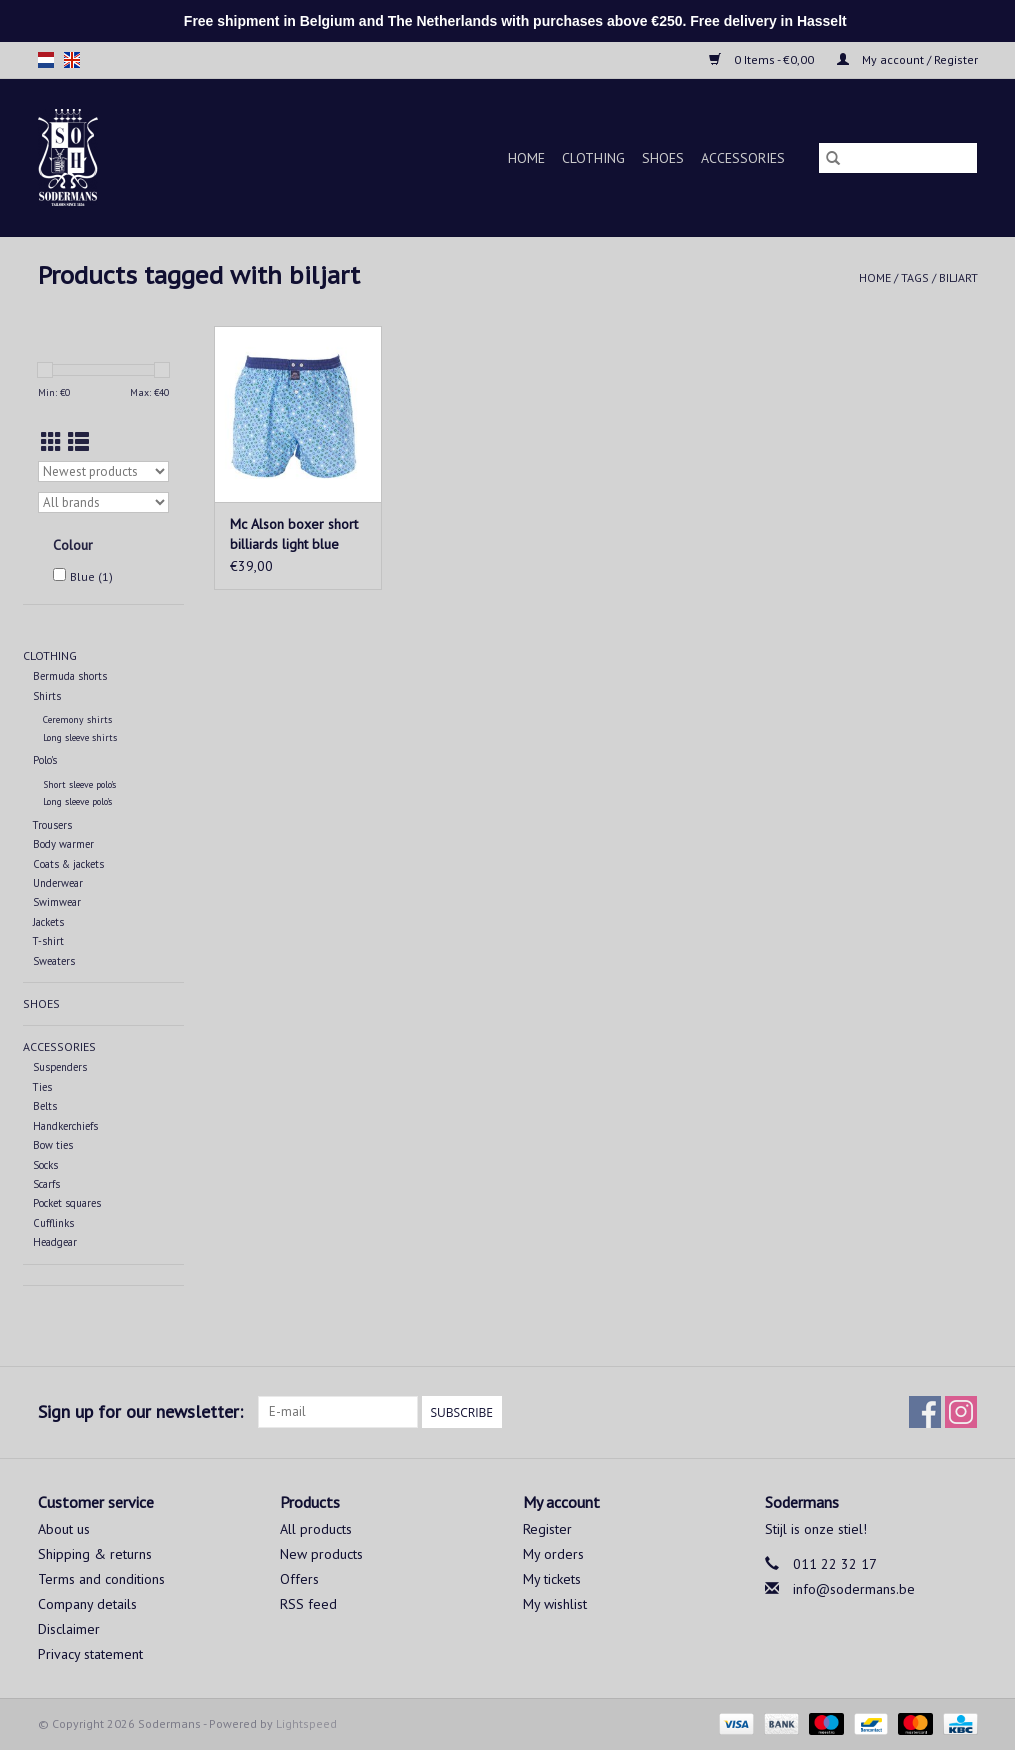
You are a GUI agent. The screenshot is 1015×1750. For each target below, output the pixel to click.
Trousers (52, 825)
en (72, 60)
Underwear (58, 883)
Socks (45, 1165)
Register (547, 1529)
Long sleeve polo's (77, 801)
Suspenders (60, 1067)
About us (64, 1529)
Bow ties (53, 1145)
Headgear (55, 1242)
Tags (915, 277)
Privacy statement (90, 1654)
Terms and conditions (101, 1579)
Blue (91, 576)
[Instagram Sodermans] (961, 1412)
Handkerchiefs (65, 1126)
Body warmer (63, 844)
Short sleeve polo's (79, 784)
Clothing (593, 158)
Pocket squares (67, 1203)
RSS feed (308, 1604)
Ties (42, 1087)
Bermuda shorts (70, 676)
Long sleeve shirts (80, 737)
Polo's (45, 760)
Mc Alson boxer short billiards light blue (294, 534)
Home (526, 158)
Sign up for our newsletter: (140, 1411)
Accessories (743, 158)
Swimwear (57, 902)
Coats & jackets (68, 864)
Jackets (48, 922)
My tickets (552, 1579)
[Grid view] (51, 442)
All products (316, 1529)
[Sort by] (104, 471)
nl (46, 60)
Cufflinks (53, 1223)
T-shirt (48, 941)
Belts (45, 1106)
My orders (553, 1554)
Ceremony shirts (77, 719)
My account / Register (907, 59)
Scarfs (46, 1184)
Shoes (663, 158)
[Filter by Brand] (104, 502)
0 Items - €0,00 (763, 59)
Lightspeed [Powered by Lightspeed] (306, 1723)
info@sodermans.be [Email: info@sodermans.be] (854, 1589)
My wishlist (555, 1604)
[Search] (898, 158)
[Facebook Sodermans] (925, 1412)
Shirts (47, 696)
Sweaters (54, 961)
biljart (958, 277)
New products (321, 1554)
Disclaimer (69, 1629)
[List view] (78, 442)
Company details (87, 1604)
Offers (299, 1579)
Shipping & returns (95, 1554)
